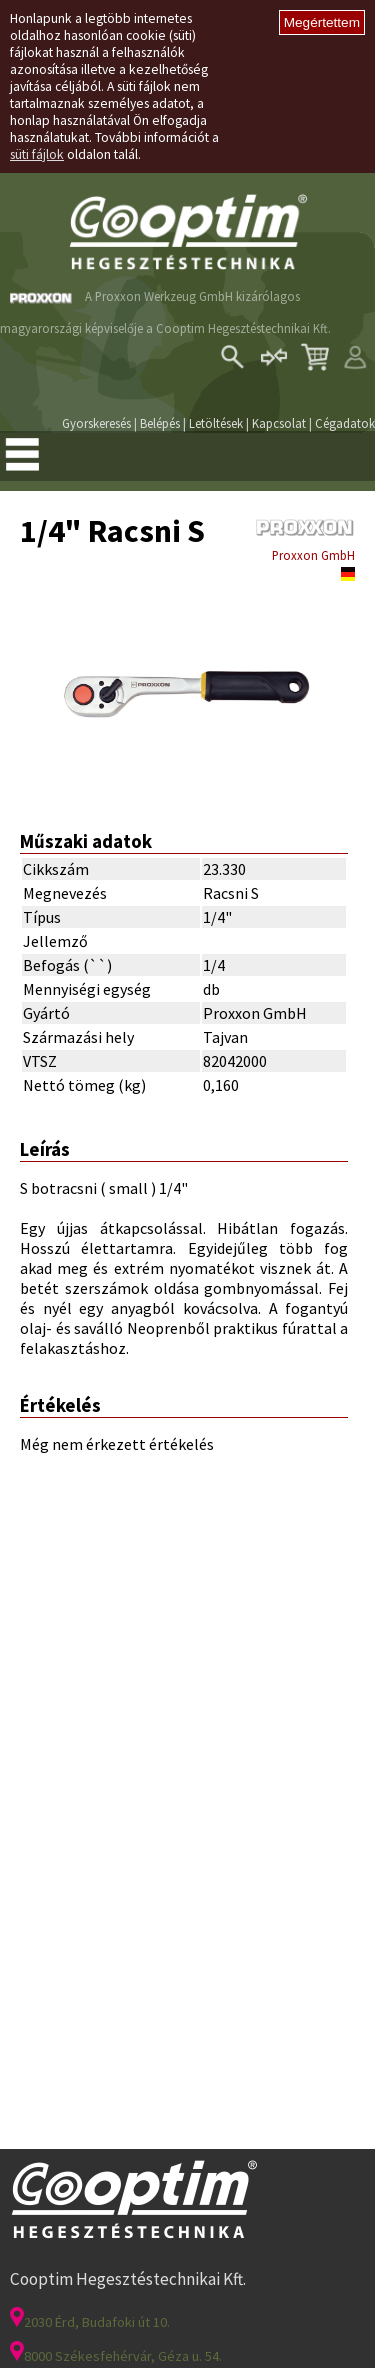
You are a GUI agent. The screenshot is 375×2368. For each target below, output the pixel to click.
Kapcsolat (279, 423)
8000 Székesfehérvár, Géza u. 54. (116, 2356)
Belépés (160, 423)
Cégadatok (345, 423)
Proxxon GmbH (313, 555)
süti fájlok (37, 154)
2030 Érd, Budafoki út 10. (90, 2322)
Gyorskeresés (96, 423)
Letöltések (216, 423)
